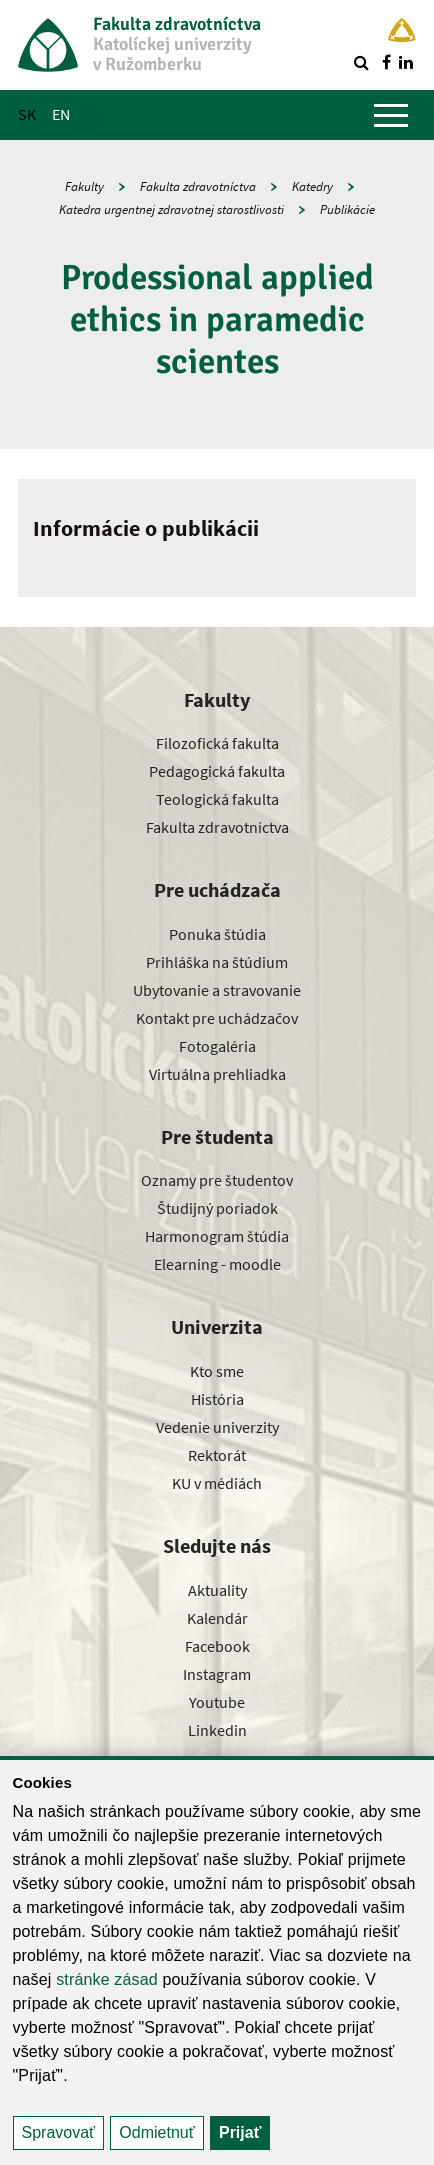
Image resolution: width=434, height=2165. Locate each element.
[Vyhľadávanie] (361, 62)
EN (61, 114)
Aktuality (217, 1590)
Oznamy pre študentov (217, 1180)
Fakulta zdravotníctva (198, 186)
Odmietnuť (156, 2132)
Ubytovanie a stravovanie (217, 990)
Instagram (217, 1674)
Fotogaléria (217, 1046)
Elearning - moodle (217, 1264)
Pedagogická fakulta (217, 771)
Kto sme (217, 1371)
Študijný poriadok (217, 1208)
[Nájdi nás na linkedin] (406, 62)
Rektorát (217, 1455)
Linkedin (217, 1730)
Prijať (240, 2132)
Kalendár (217, 1618)
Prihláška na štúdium (217, 962)
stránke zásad (107, 1979)
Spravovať (59, 2132)
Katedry (312, 186)
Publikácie (347, 209)
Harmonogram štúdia (217, 1236)
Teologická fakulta (217, 799)
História (217, 1399)
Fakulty (84, 186)
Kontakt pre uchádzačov (217, 1018)
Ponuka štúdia (217, 934)
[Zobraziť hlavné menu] (391, 115)
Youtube (217, 1702)
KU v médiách (217, 1483)
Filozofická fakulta (217, 743)
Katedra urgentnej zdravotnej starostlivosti (171, 209)
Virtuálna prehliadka (217, 1074)
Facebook (217, 1646)
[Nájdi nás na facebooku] (386, 62)
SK (27, 114)
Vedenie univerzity (217, 1427)
